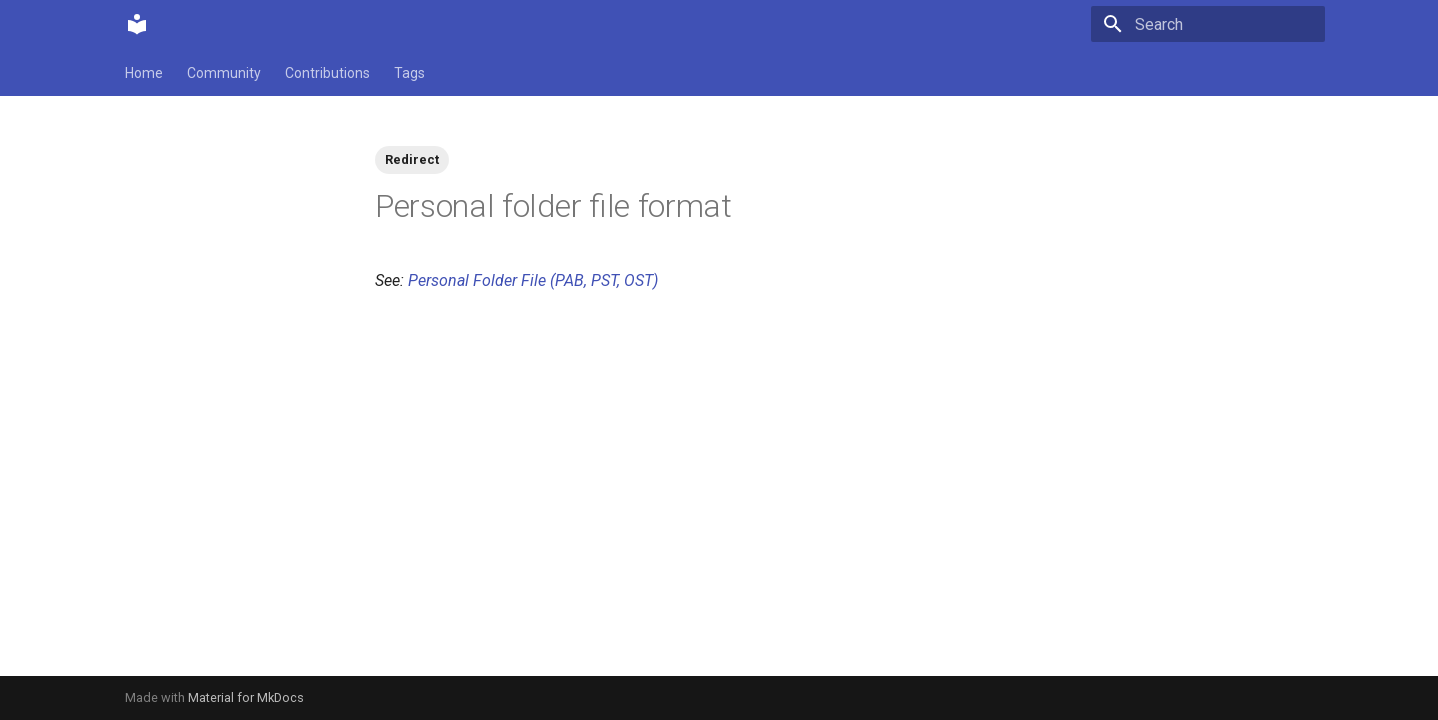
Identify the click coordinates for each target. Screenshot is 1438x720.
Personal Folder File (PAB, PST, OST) (533, 280)
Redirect (412, 159)
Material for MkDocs (246, 697)
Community (224, 73)
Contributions (327, 73)
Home (144, 73)
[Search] (1208, 24)
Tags (409, 73)
